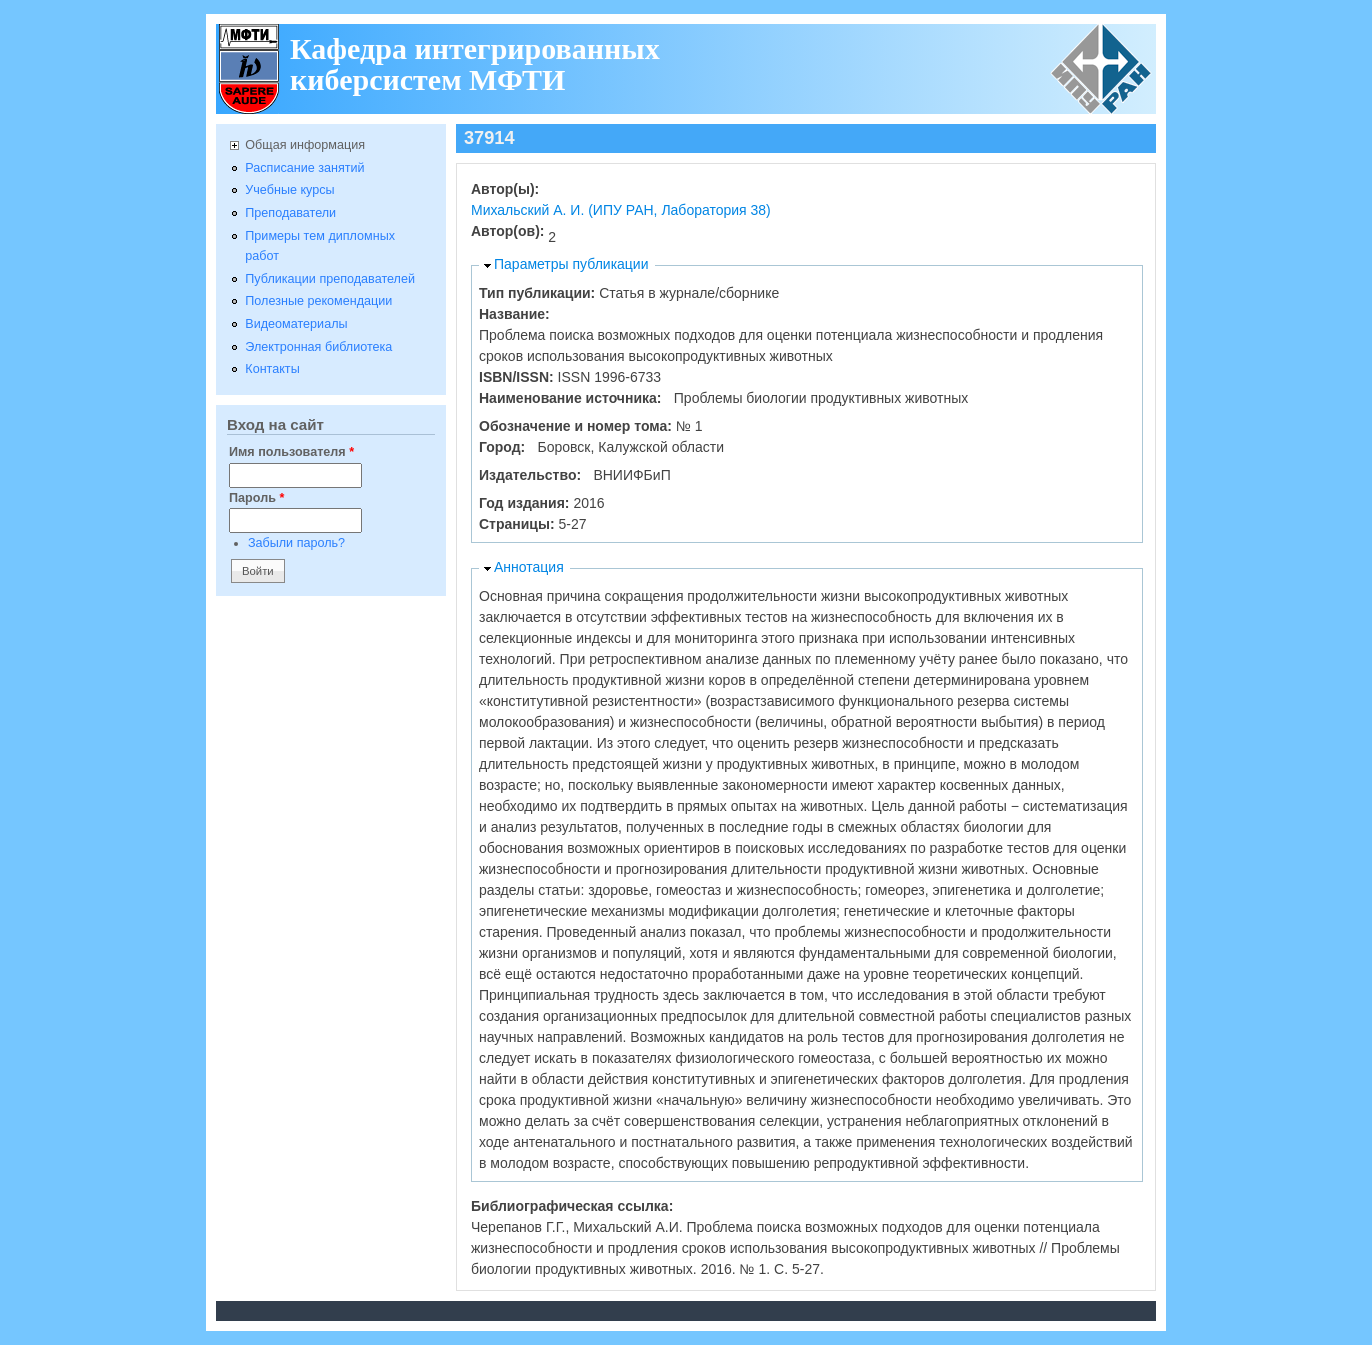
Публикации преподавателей (330, 279)
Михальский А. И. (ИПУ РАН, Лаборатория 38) (621, 210)
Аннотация (529, 567)
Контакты (272, 369)
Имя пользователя (291, 452)
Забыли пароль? (296, 543)
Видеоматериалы (296, 324)
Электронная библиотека (318, 347)
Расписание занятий (304, 168)
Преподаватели (290, 213)
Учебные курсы (289, 190)
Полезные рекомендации (318, 301)
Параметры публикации (571, 264)
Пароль (256, 498)
